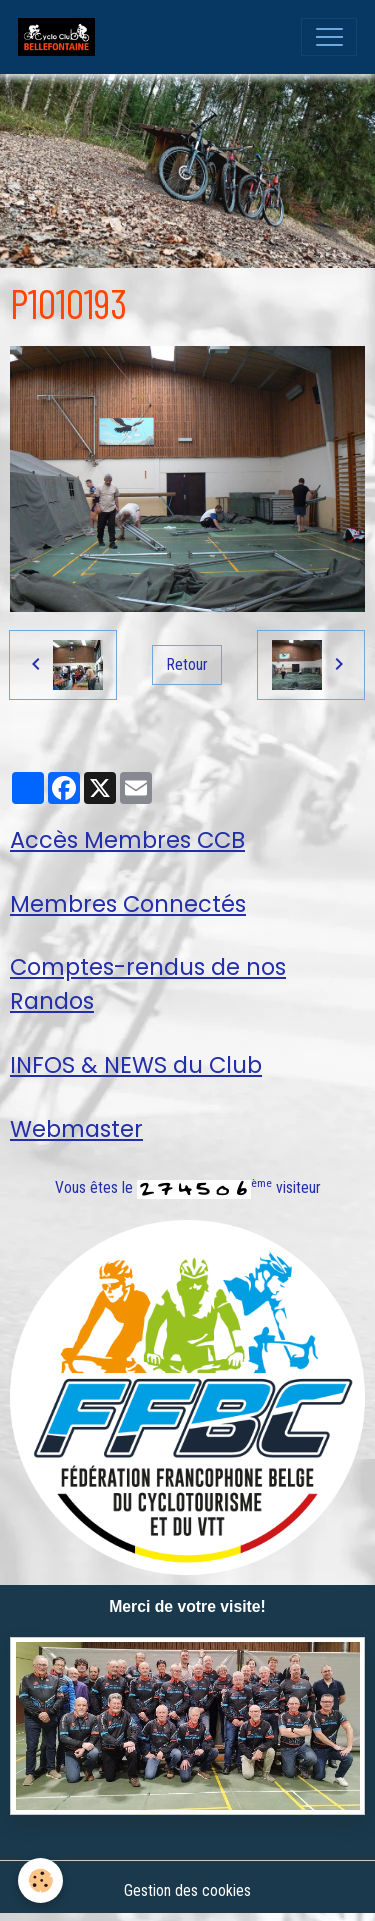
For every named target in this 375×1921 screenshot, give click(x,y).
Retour (187, 664)
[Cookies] (40, 1880)
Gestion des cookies (187, 1890)
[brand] (61, 37)
